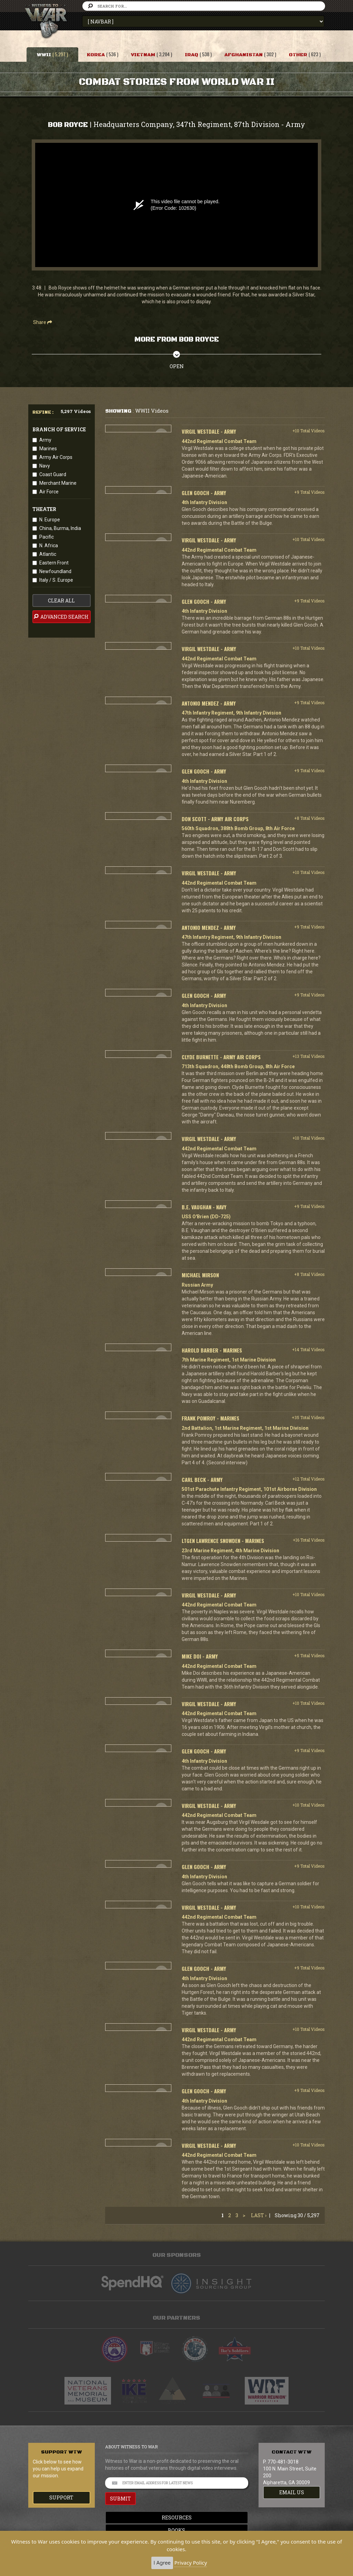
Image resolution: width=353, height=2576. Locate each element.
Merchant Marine (58, 483)
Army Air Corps (55, 457)
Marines (48, 448)
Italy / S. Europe (56, 580)
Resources (177, 2517)
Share (42, 322)
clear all (61, 600)
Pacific (46, 537)
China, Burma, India (60, 528)
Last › (258, 2215)
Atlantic (47, 554)
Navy (44, 466)
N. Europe (49, 519)
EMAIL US (291, 2492)
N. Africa (48, 545)
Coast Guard (52, 474)
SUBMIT (120, 2498)
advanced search (61, 616)
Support (61, 2497)
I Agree (162, 2562)
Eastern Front (54, 563)
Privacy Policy (190, 2562)
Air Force (49, 491)
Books (176, 2530)
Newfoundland (55, 571)
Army (45, 440)
